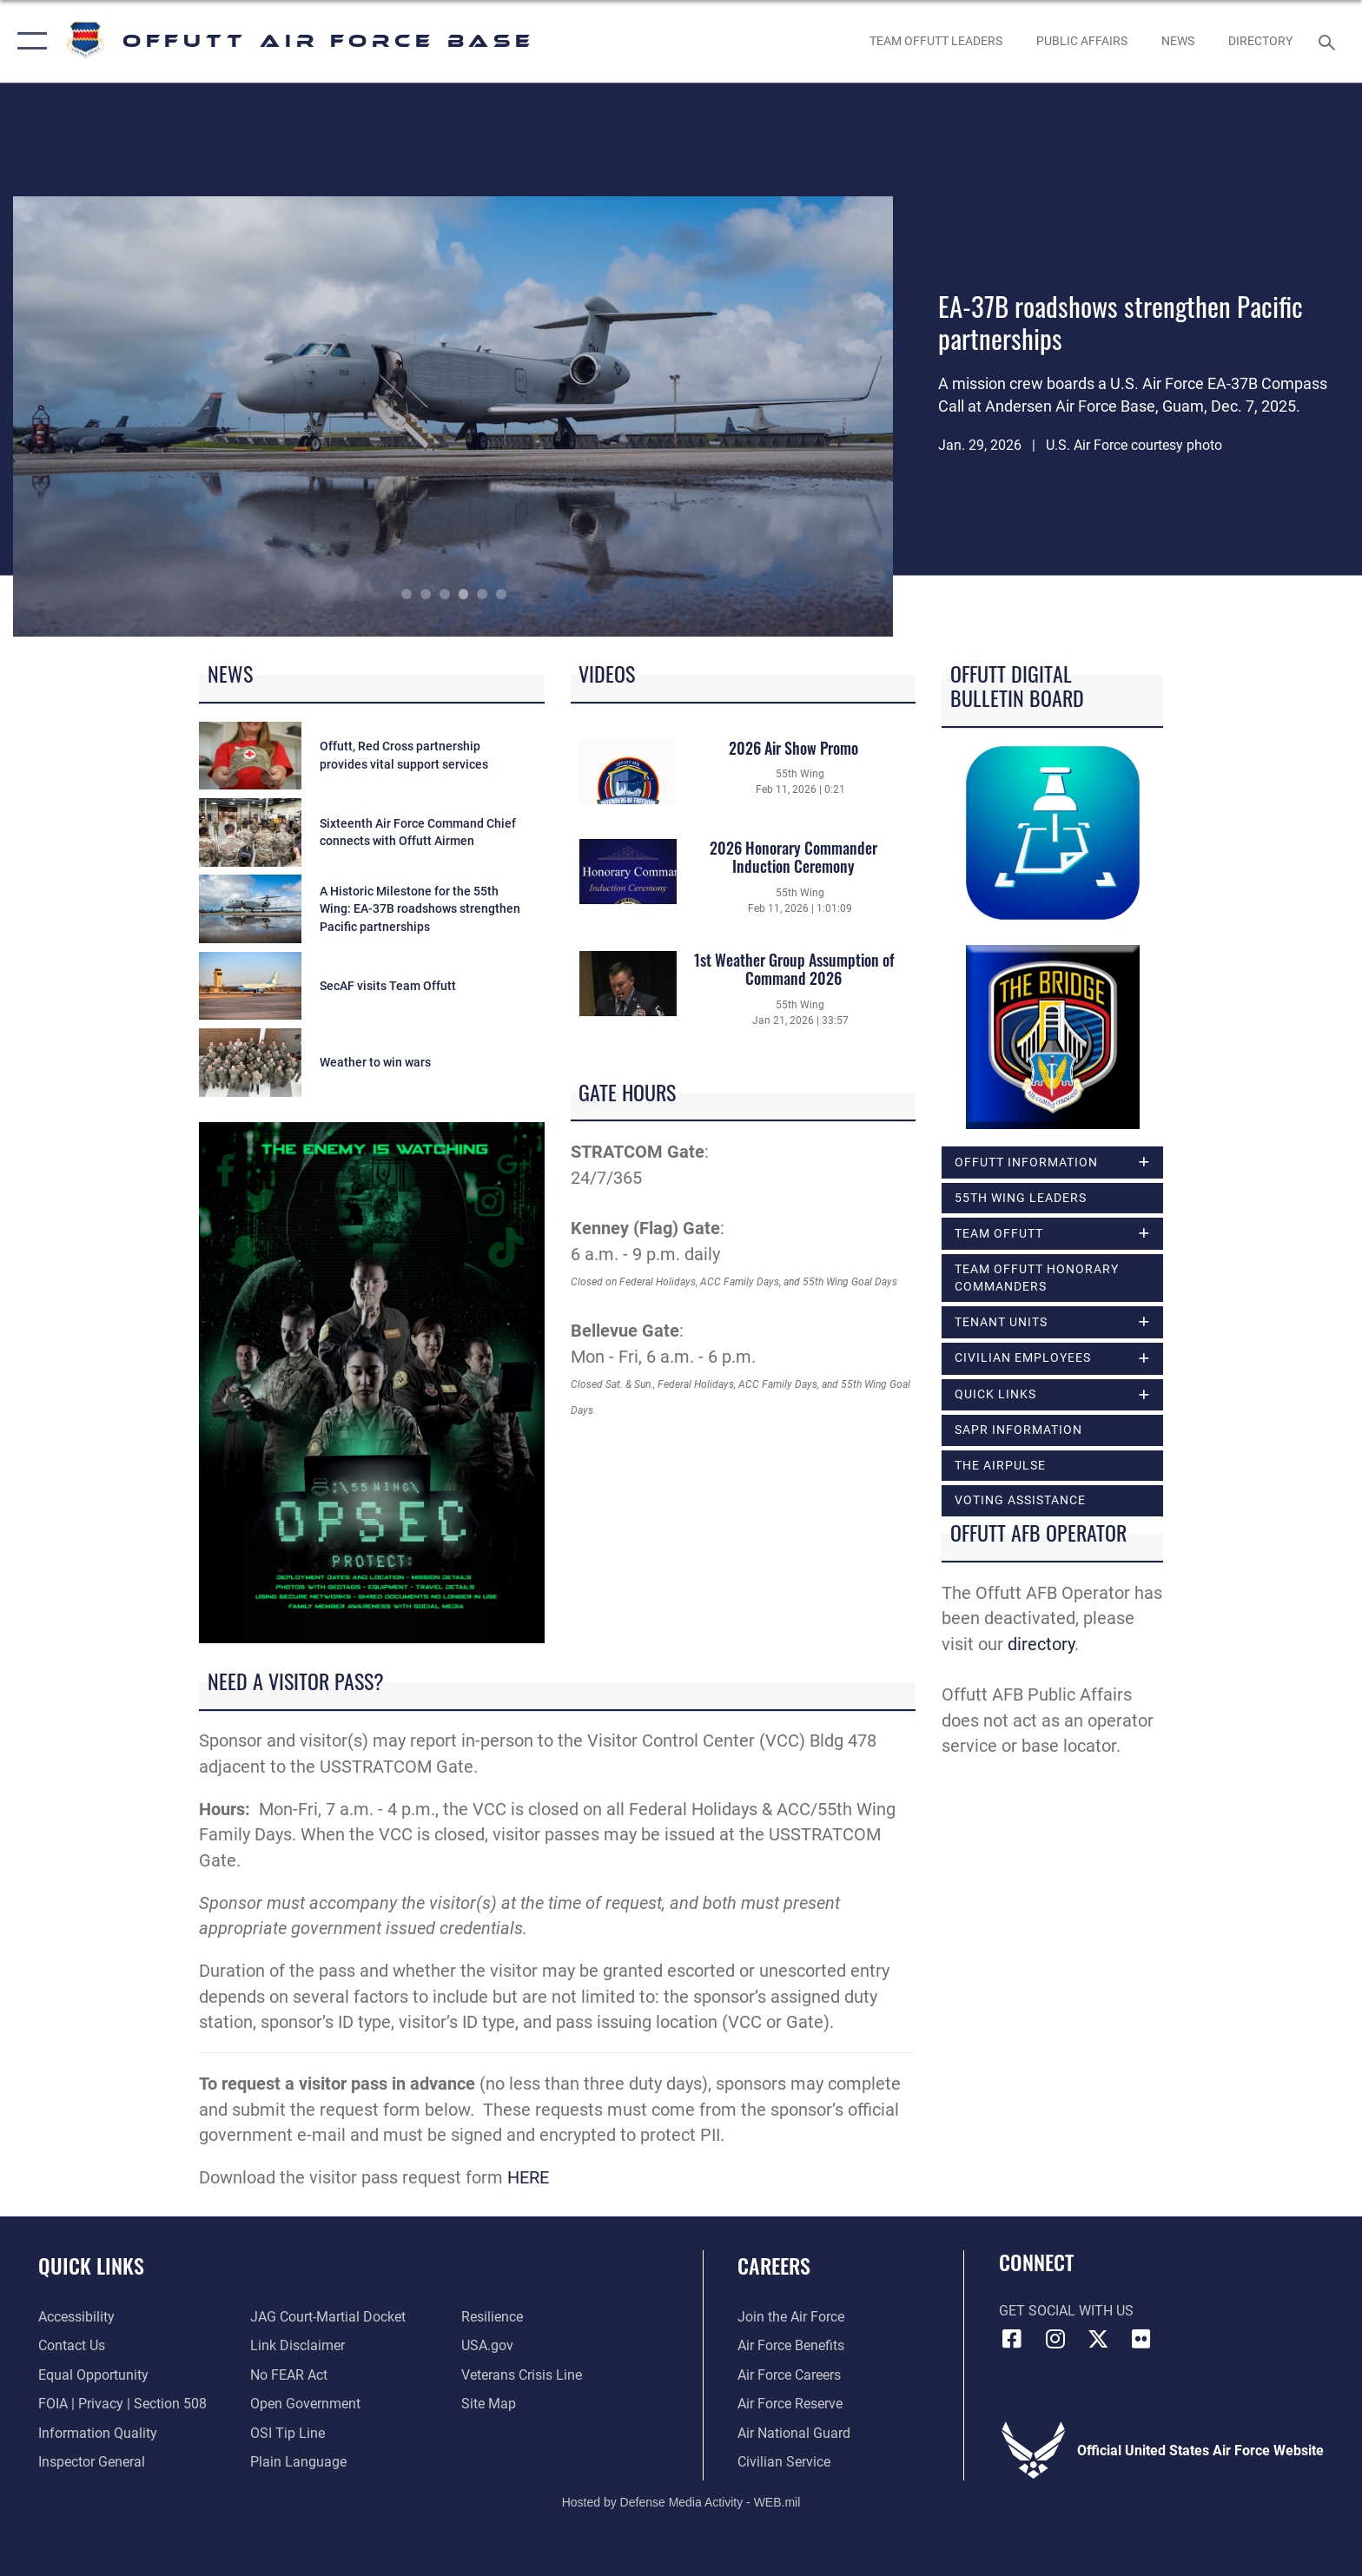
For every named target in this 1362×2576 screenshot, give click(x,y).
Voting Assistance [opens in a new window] (1020, 1500)
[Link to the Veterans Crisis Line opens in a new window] (521, 2375)
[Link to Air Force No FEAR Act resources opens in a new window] (288, 2375)
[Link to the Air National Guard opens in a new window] (793, 2433)
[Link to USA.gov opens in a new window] (487, 2345)
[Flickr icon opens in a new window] (1141, 2339)
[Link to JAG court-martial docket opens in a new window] (328, 2316)
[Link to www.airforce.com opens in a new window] (790, 2316)
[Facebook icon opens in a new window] (1012, 2339)
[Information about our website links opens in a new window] (297, 2345)
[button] (28, 41)
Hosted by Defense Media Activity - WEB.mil (681, 2502)
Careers (773, 2265)
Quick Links (91, 2265)
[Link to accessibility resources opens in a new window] (76, 2316)
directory (1041, 1645)
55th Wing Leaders (1021, 1198)
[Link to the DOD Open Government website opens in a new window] (305, 2403)
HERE (528, 2178)
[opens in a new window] (1261, 41)
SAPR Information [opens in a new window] (1018, 1430)
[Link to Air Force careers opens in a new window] (789, 2375)
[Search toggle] (1329, 41)
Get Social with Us (1066, 2310)
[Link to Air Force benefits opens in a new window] (790, 2345)
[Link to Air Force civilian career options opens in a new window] (783, 2462)
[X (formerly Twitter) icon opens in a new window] (1098, 2339)
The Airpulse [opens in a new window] (1000, 1465)
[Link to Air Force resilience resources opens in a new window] (492, 2316)
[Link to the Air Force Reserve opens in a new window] (790, 2403)
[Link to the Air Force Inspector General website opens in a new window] (91, 2462)
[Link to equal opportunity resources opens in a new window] (93, 2375)
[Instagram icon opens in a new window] (1054, 2339)
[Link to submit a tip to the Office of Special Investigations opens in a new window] (287, 2433)
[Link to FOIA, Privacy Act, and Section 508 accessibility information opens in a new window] (122, 2403)
